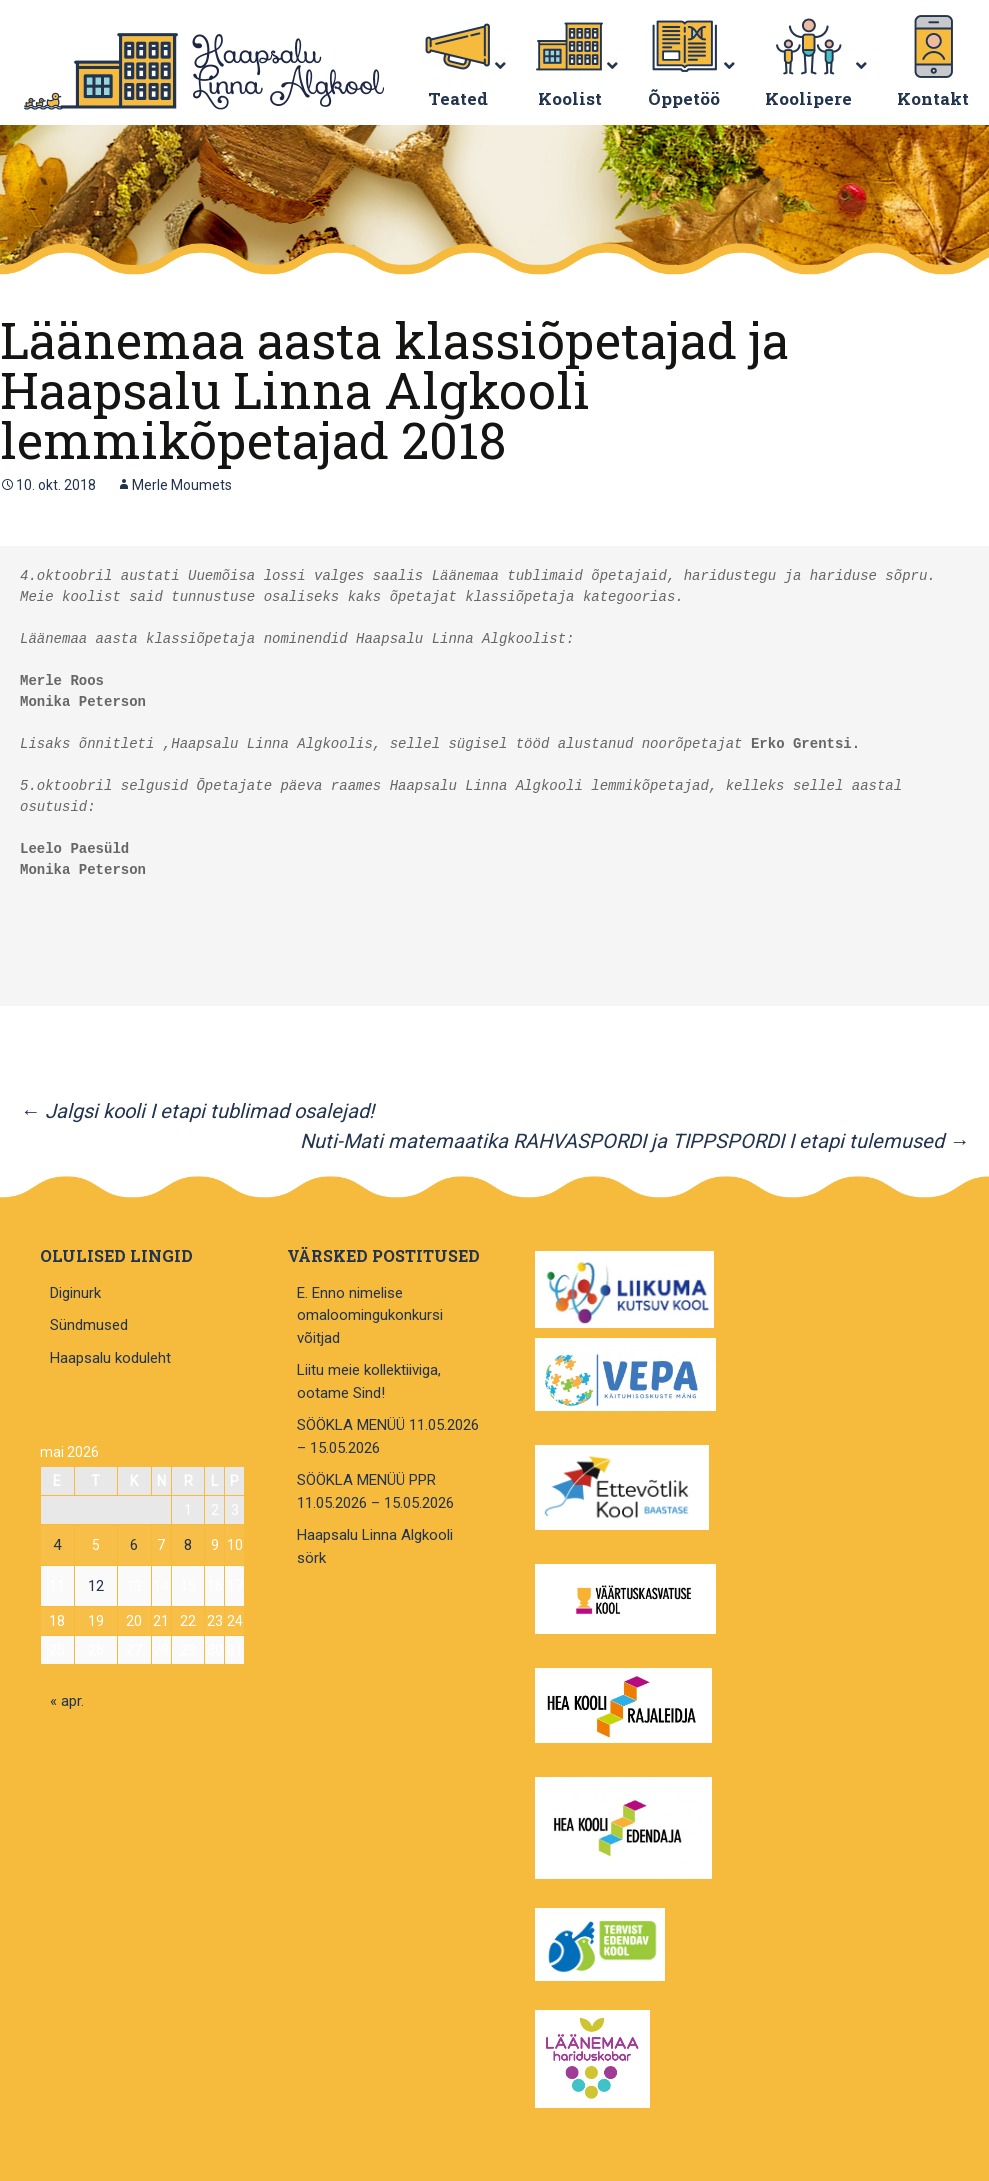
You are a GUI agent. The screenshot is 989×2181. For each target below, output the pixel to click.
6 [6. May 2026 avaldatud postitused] (134, 1545)
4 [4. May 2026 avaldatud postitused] (57, 1545)
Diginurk (75, 1293)
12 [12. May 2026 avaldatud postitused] (96, 1586)
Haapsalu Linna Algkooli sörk (375, 1546)
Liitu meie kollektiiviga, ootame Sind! (369, 1381)
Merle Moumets (182, 485)
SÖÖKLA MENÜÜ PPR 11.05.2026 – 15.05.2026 (375, 1491)
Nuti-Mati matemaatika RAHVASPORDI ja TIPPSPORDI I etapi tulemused (634, 1141)
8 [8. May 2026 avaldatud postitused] (188, 1545)
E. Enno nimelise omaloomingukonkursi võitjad (370, 1315)
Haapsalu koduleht (110, 1358)
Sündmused (89, 1325)
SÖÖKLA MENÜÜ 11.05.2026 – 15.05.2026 (388, 1436)
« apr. (67, 1701)
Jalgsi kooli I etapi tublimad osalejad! (197, 1111)
